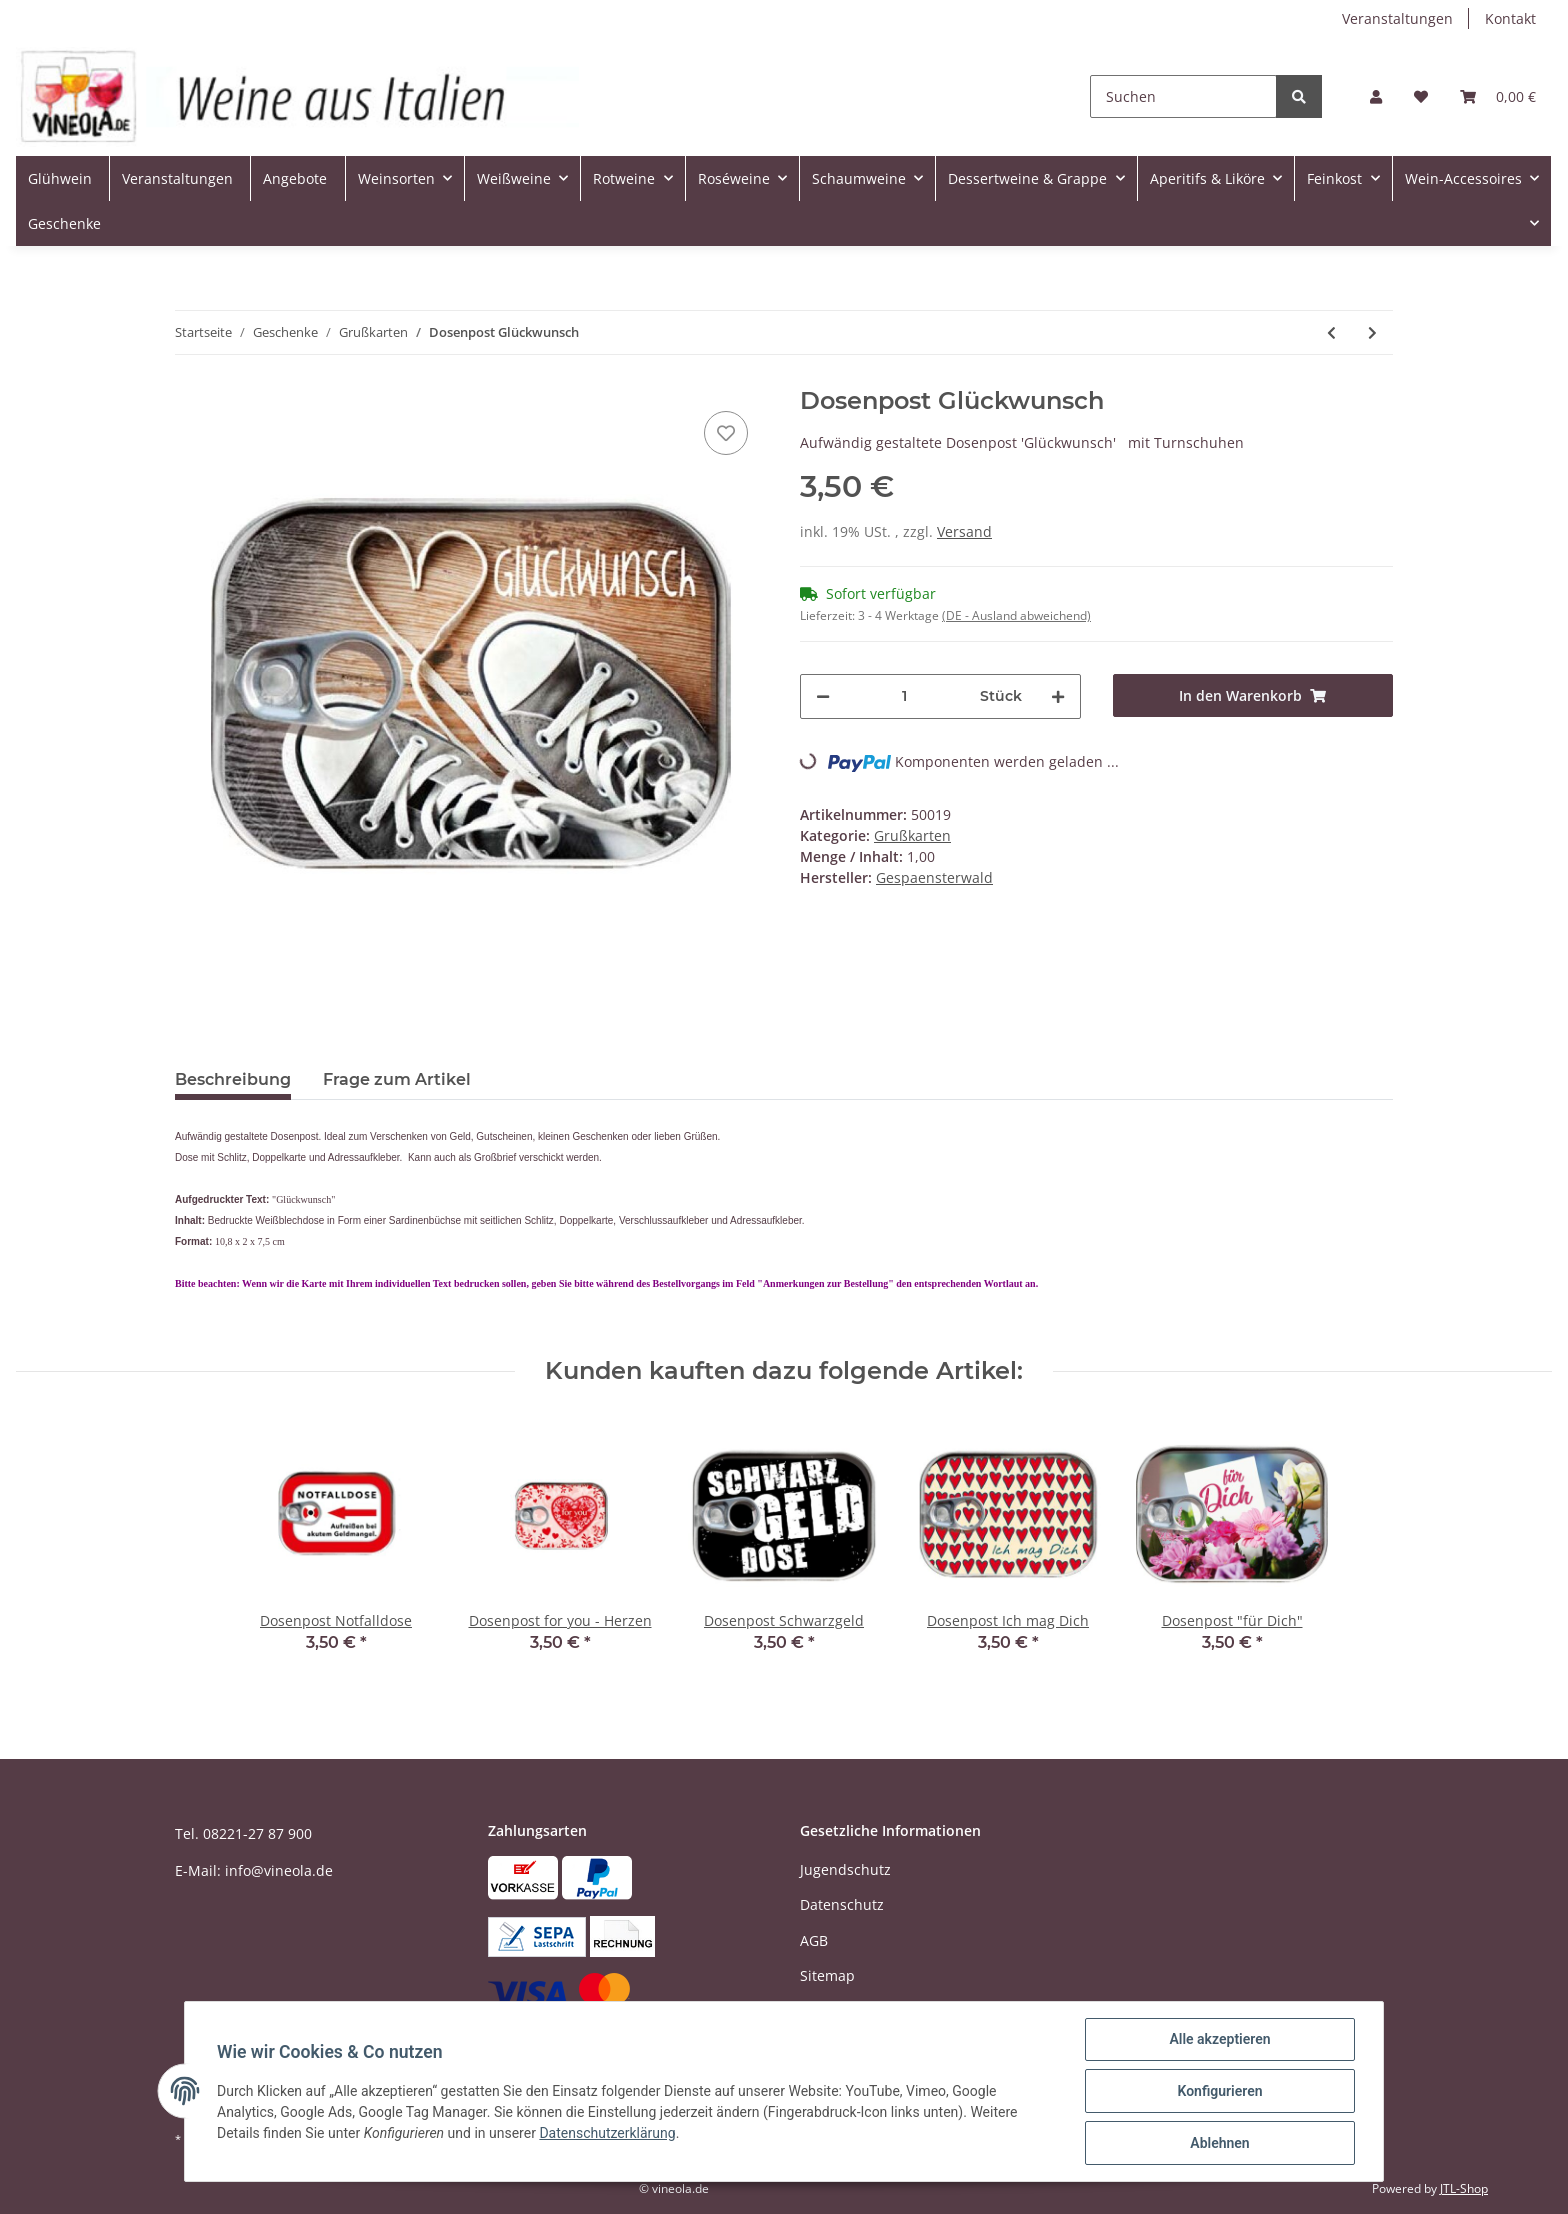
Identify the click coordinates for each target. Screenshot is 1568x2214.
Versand (964, 531)
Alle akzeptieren (1219, 2039)
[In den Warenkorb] (1253, 695)
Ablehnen (1219, 2143)
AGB (814, 1940)
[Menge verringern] (823, 696)
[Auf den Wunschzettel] (726, 433)
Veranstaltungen (1397, 18)
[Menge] (905, 696)
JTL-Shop (1464, 2188)
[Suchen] (1183, 96)
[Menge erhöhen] (1058, 696)
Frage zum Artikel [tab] (397, 1079)
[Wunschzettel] (1421, 96)
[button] (1376, 96)
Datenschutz (842, 1904)
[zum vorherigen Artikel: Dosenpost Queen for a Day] (1331, 332)
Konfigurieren (1219, 2091)
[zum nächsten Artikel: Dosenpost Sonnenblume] (1372, 332)
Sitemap (827, 1975)
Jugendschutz (845, 1869)
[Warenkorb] (1498, 96)
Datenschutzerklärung (607, 2133)
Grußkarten (912, 835)
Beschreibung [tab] (233, 1079)
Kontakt (1510, 18)
